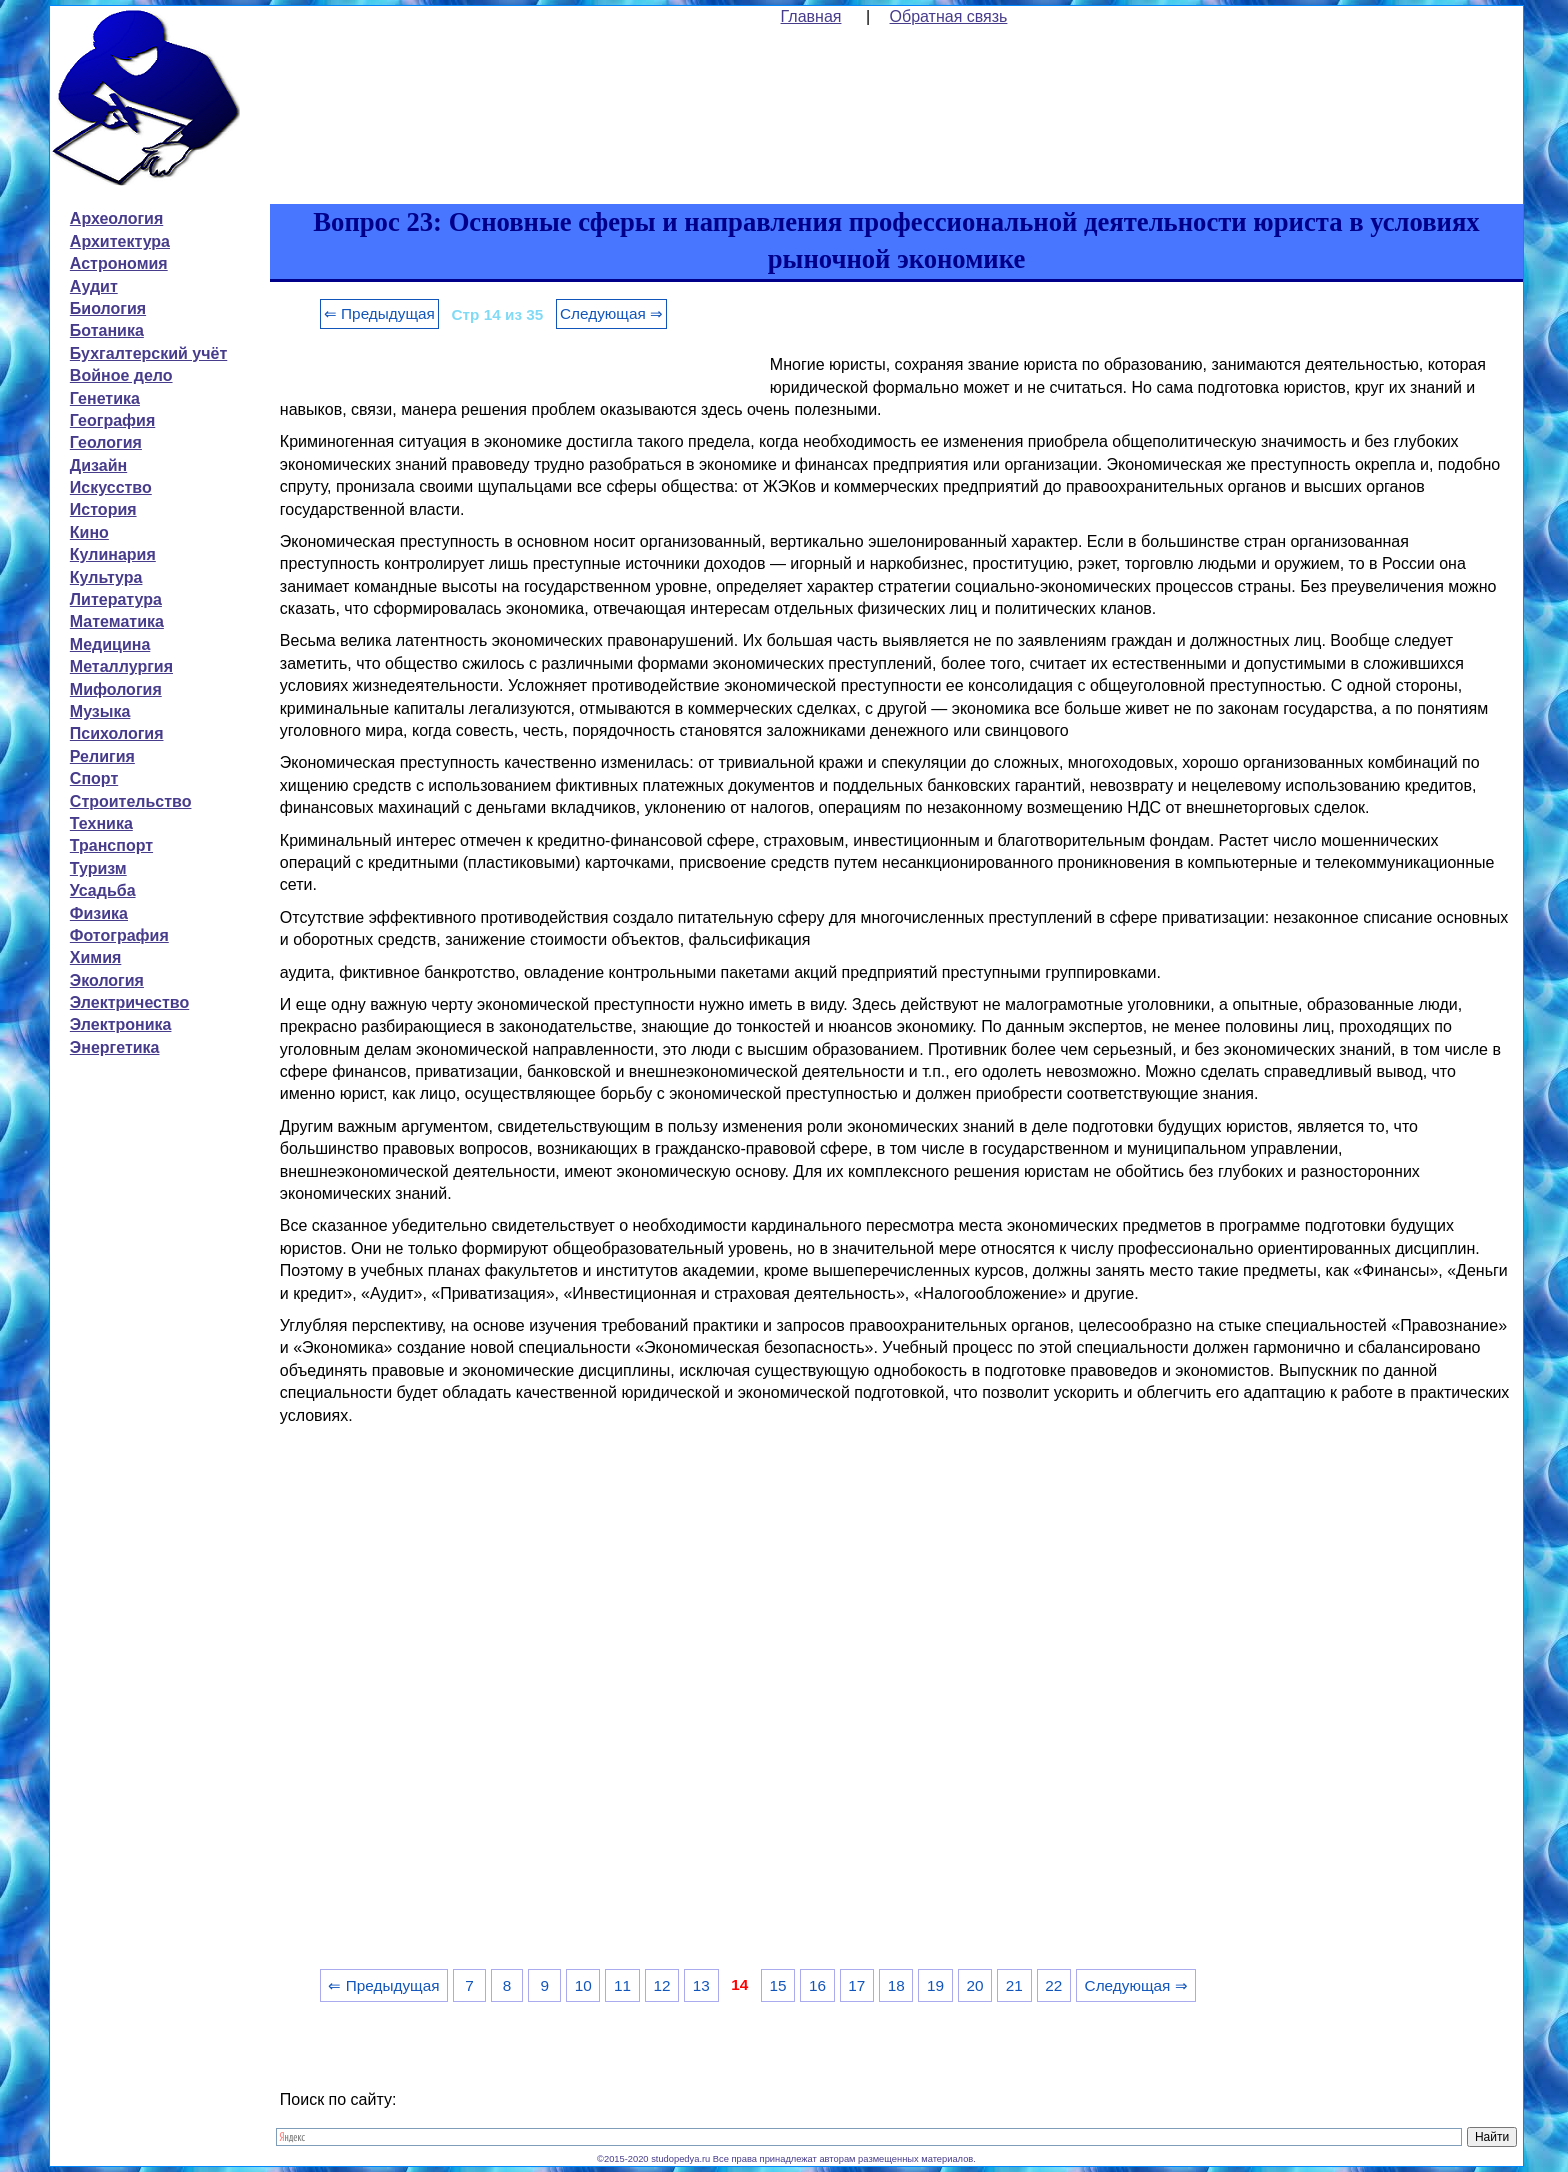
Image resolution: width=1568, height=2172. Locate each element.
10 (583, 1985)
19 (935, 1985)
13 (701, 1985)
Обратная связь (949, 16)
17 (856, 1985)
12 (661, 1985)
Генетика (105, 398)
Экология (107, 980)
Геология (106, 442)
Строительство (131, 801)
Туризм (98, 868)
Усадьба (103, 890)
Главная (811, 16)
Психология (117, 733)
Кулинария (113, 554)
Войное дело (121, 375)
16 (817, 1985)
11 (622, 1985)
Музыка (100, 711)
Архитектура (120, 241)
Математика (117, 621)
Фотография (119, 935)
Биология (108, 308)
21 (1014, 1985)
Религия (102, 756)
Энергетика (115, 1047)
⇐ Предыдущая (379, 313)
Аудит (94, 286)
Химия (96, 957)
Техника (101, 823)
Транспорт (111, 845)
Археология (116, 218)
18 (896, 1985)
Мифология (116, 689)
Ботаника (107, 330)
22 (1053, 1985)
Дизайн (98, 465)
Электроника (121, 1024)
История (103, 509)
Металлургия (121, 666)
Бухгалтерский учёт (148, 353)
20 (974, 1985)
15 (778, 1985)
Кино (89, 532)
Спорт (94, 778)
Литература (116, 599)
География (112, 420)
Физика (99, 913)
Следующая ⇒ (611, 313)
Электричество (129, 1002)
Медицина (110, 644)
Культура (106, 577)
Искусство (111, 487)
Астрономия (119, 263)
